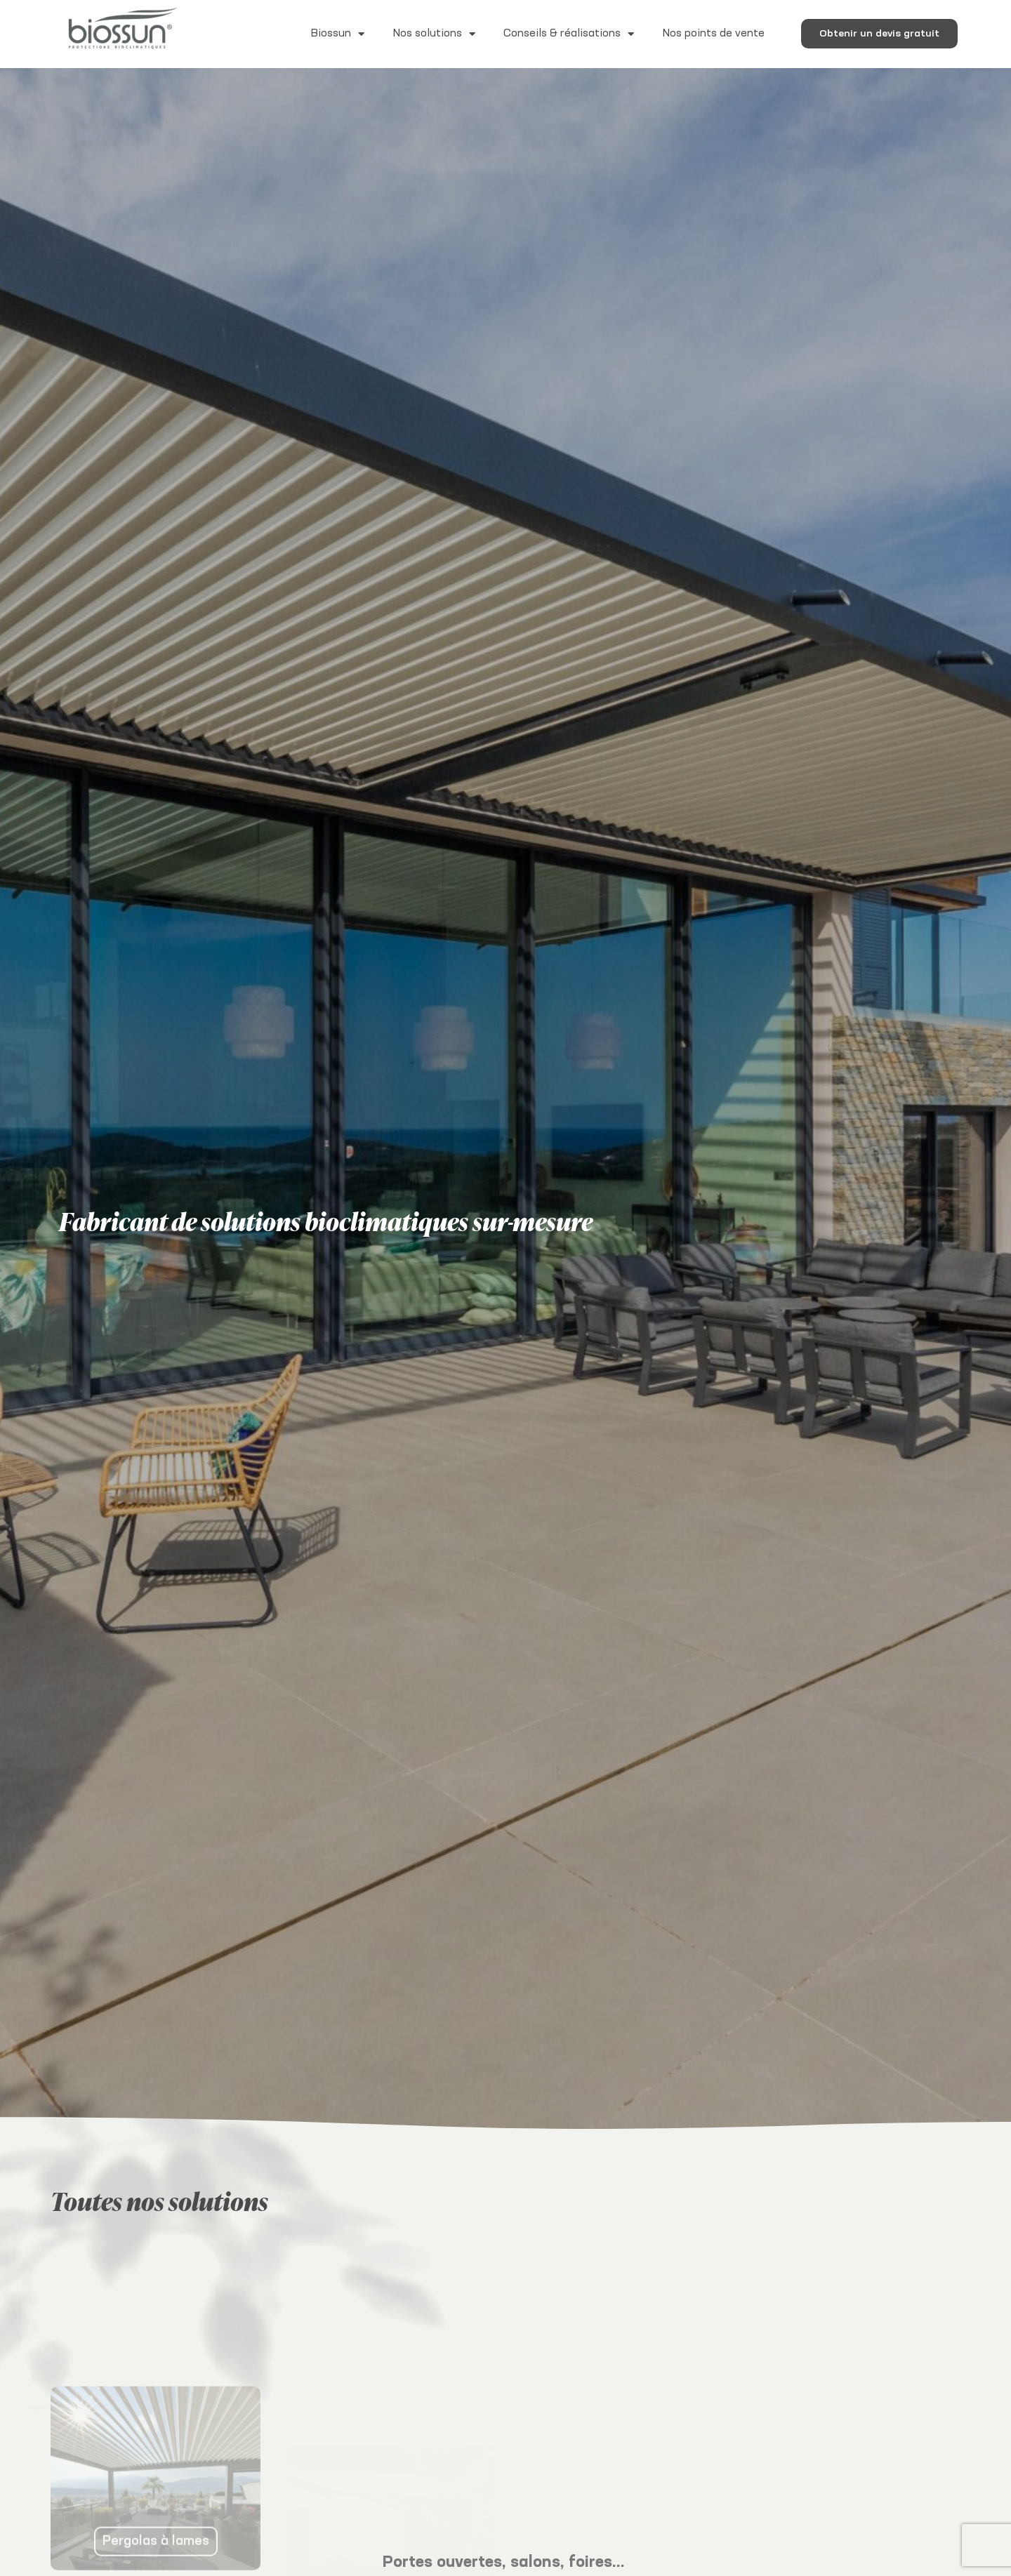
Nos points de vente (713, 33)
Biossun (337, 34)
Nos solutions (433, 34)
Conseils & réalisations (568, 34)
